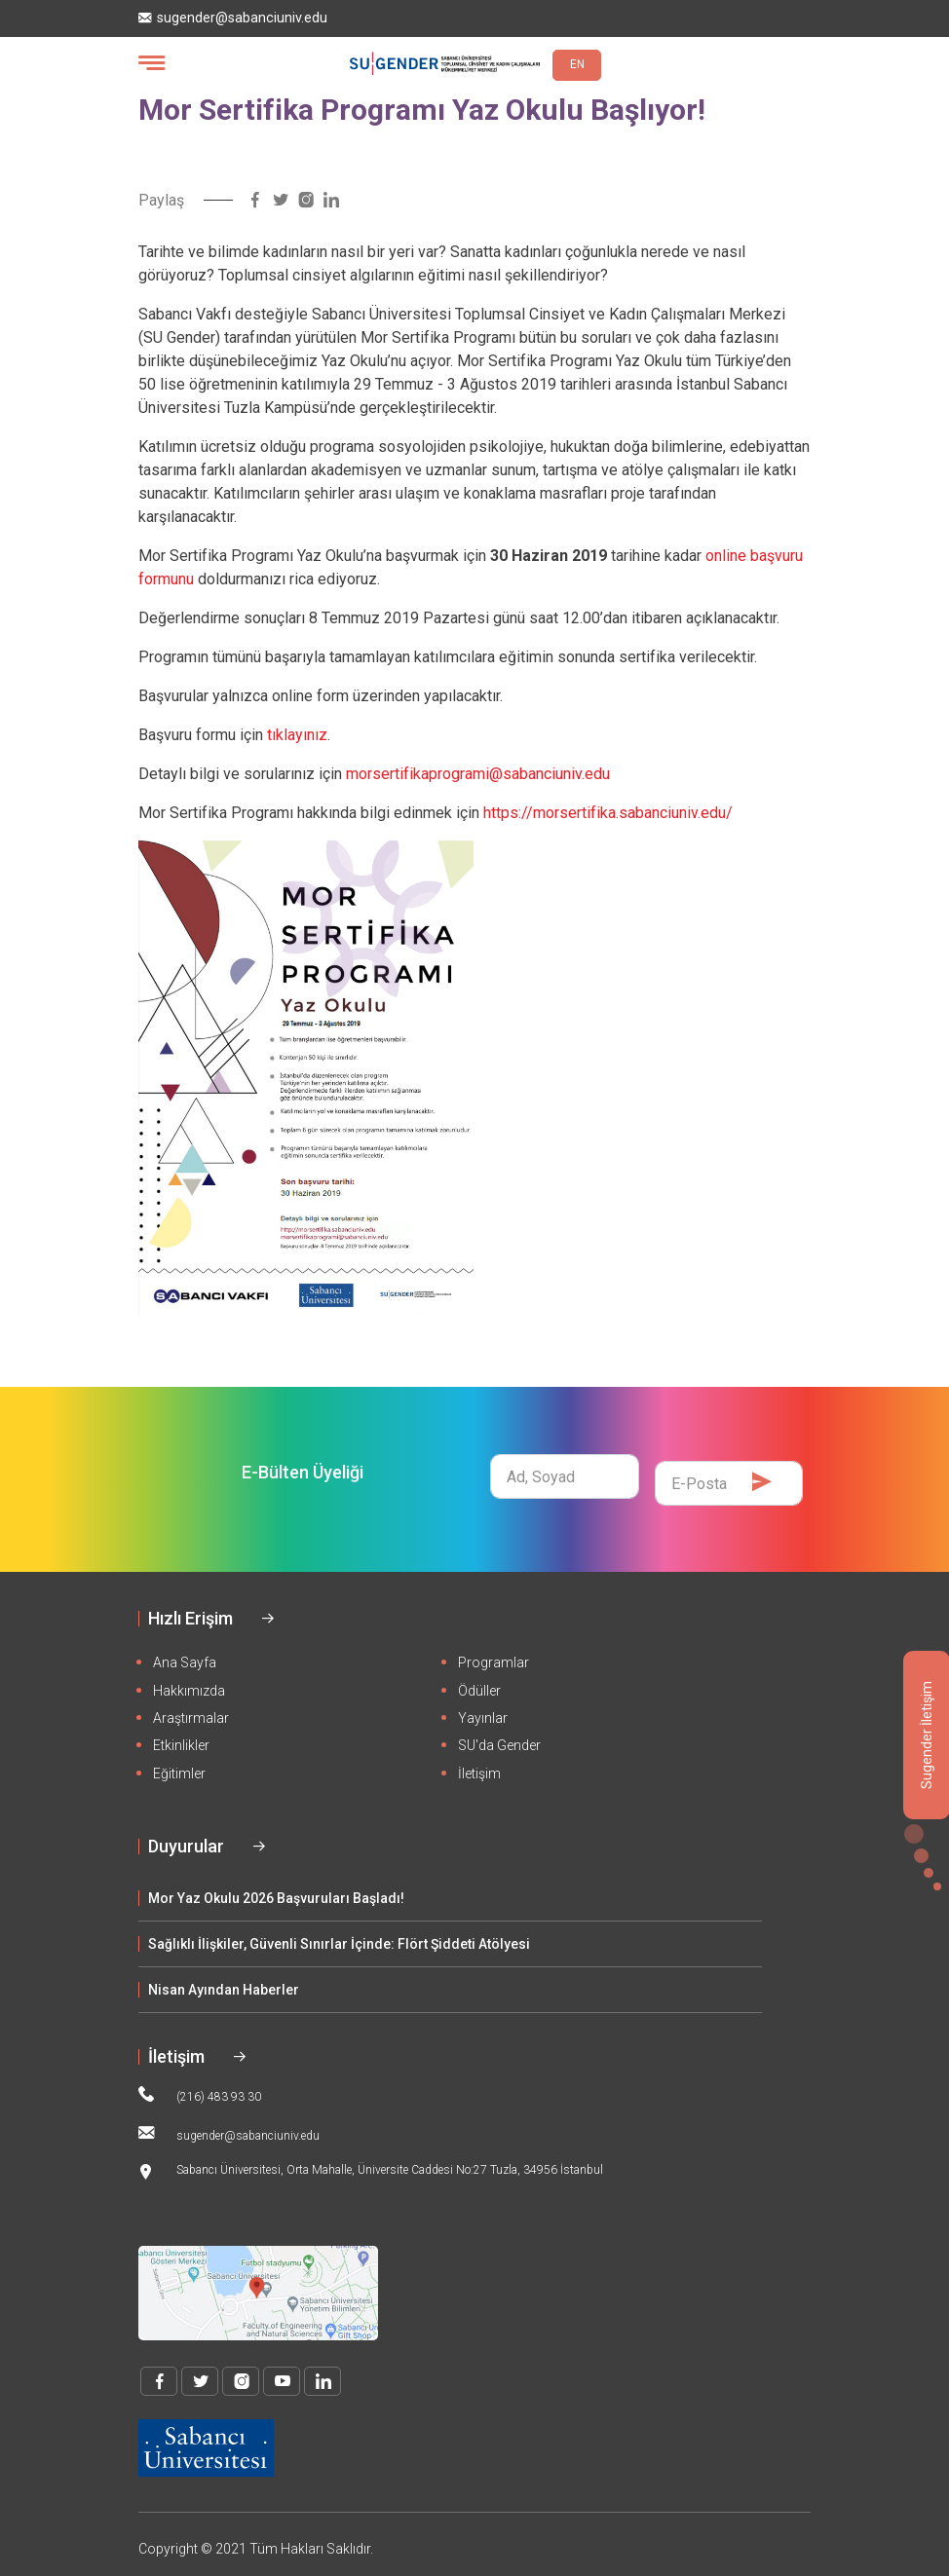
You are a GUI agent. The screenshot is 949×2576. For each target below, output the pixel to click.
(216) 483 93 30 (199, 2082)
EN (577, 64)
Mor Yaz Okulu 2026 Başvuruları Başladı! (276, 1885)
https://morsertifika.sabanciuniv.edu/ (608, 812)
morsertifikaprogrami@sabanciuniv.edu (478, 774)
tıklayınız (297, 735)
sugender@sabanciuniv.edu (232, 18)
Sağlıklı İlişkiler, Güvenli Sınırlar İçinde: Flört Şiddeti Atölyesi (339, 1931)
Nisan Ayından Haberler (223, 1977)
